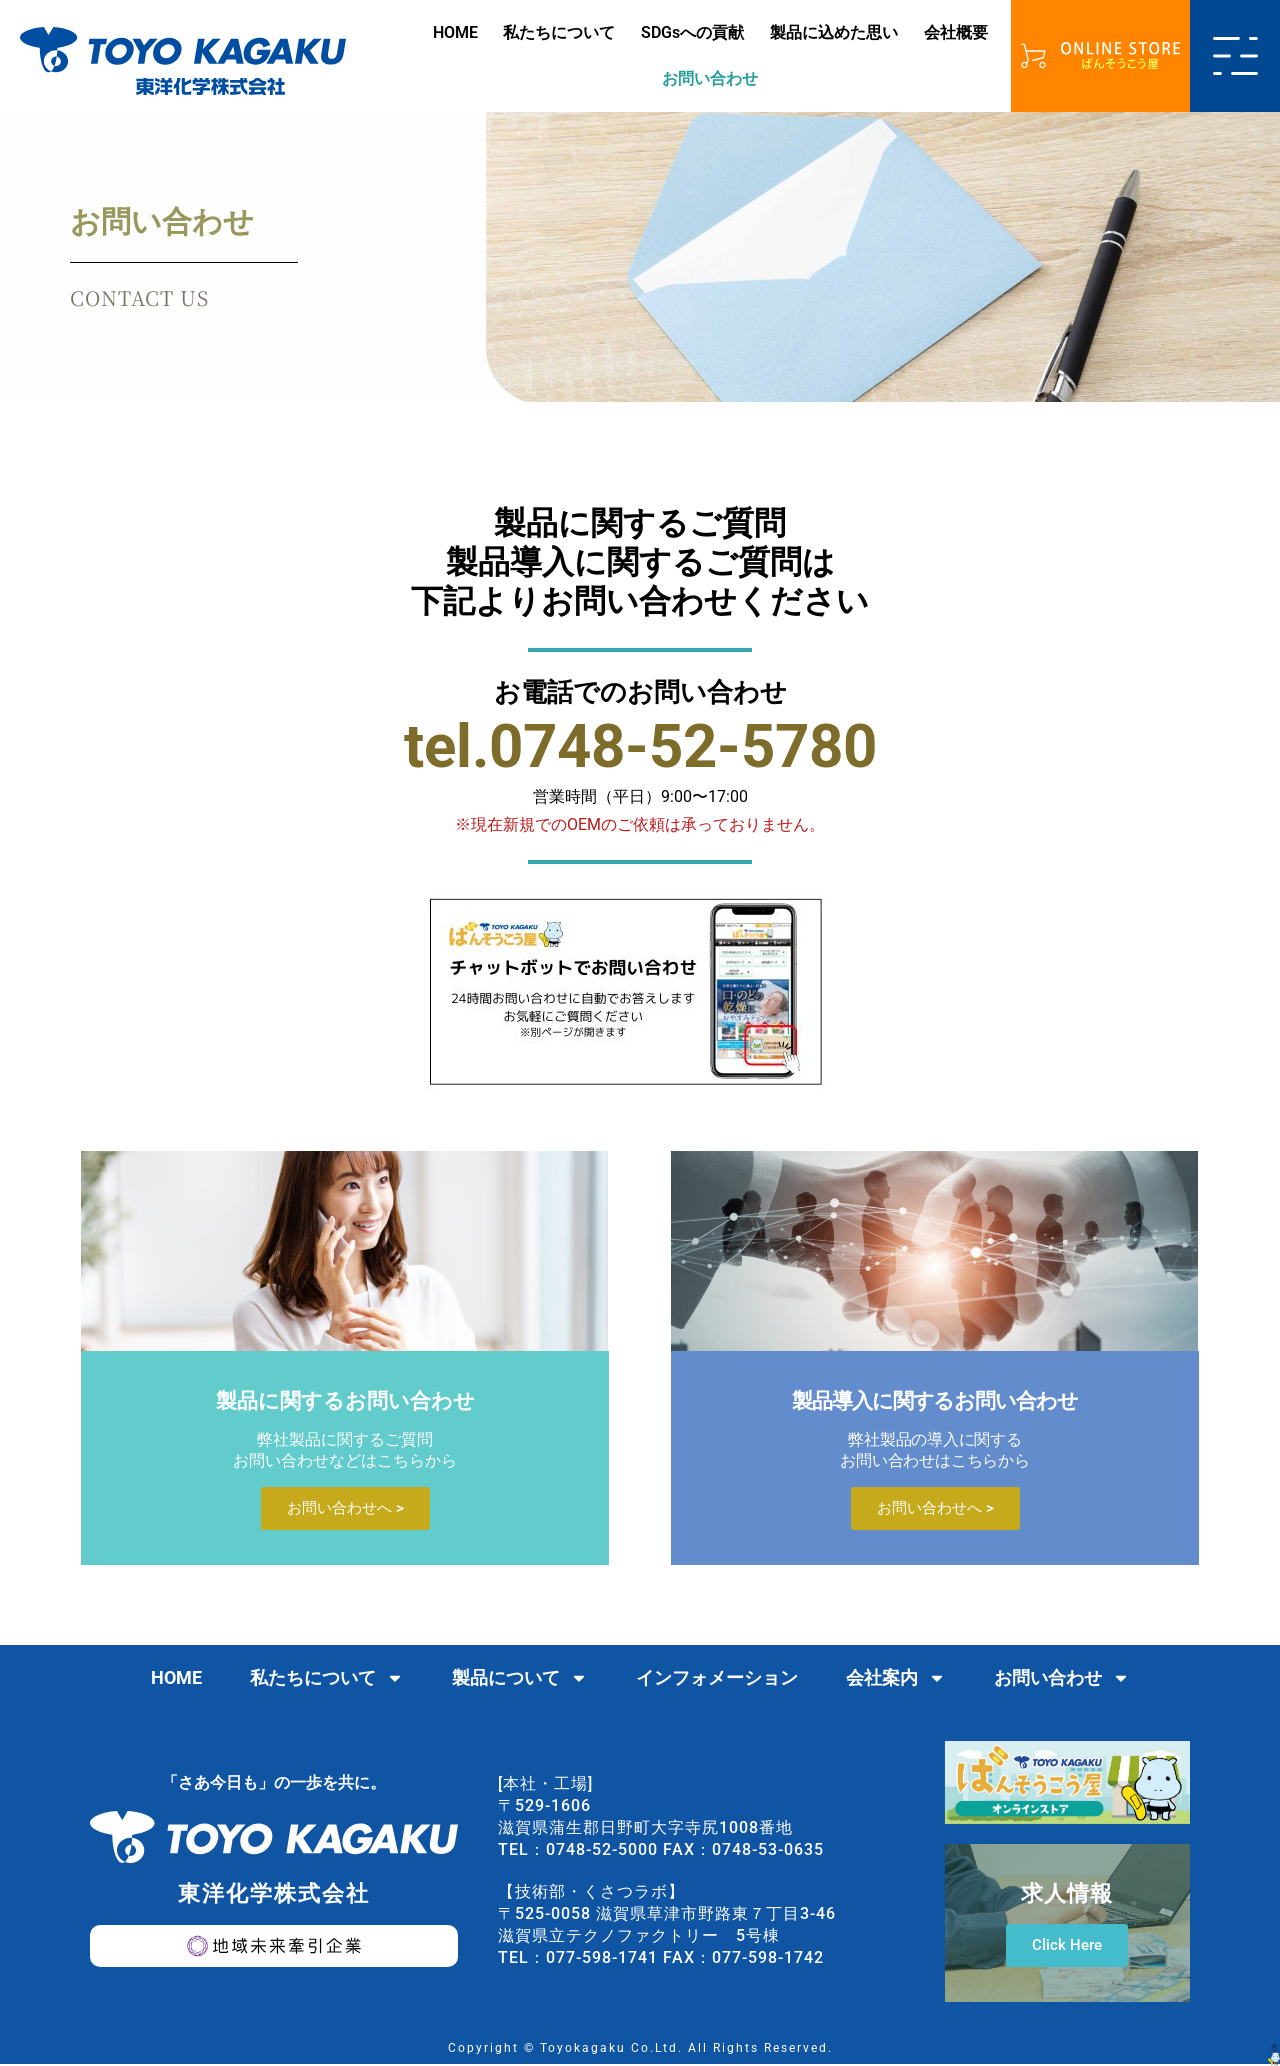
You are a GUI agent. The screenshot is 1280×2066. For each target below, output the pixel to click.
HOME (455, 32)
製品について (520, 1680)
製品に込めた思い (834, 32)
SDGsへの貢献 (692, 32)
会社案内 (896, 1680)
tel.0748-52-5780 (640, 746)
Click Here (1067, 1947)
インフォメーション (717, 1679)
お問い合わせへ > (345, 1510)
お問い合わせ (710, 78)
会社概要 (956, 32)
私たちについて (559, 32)
